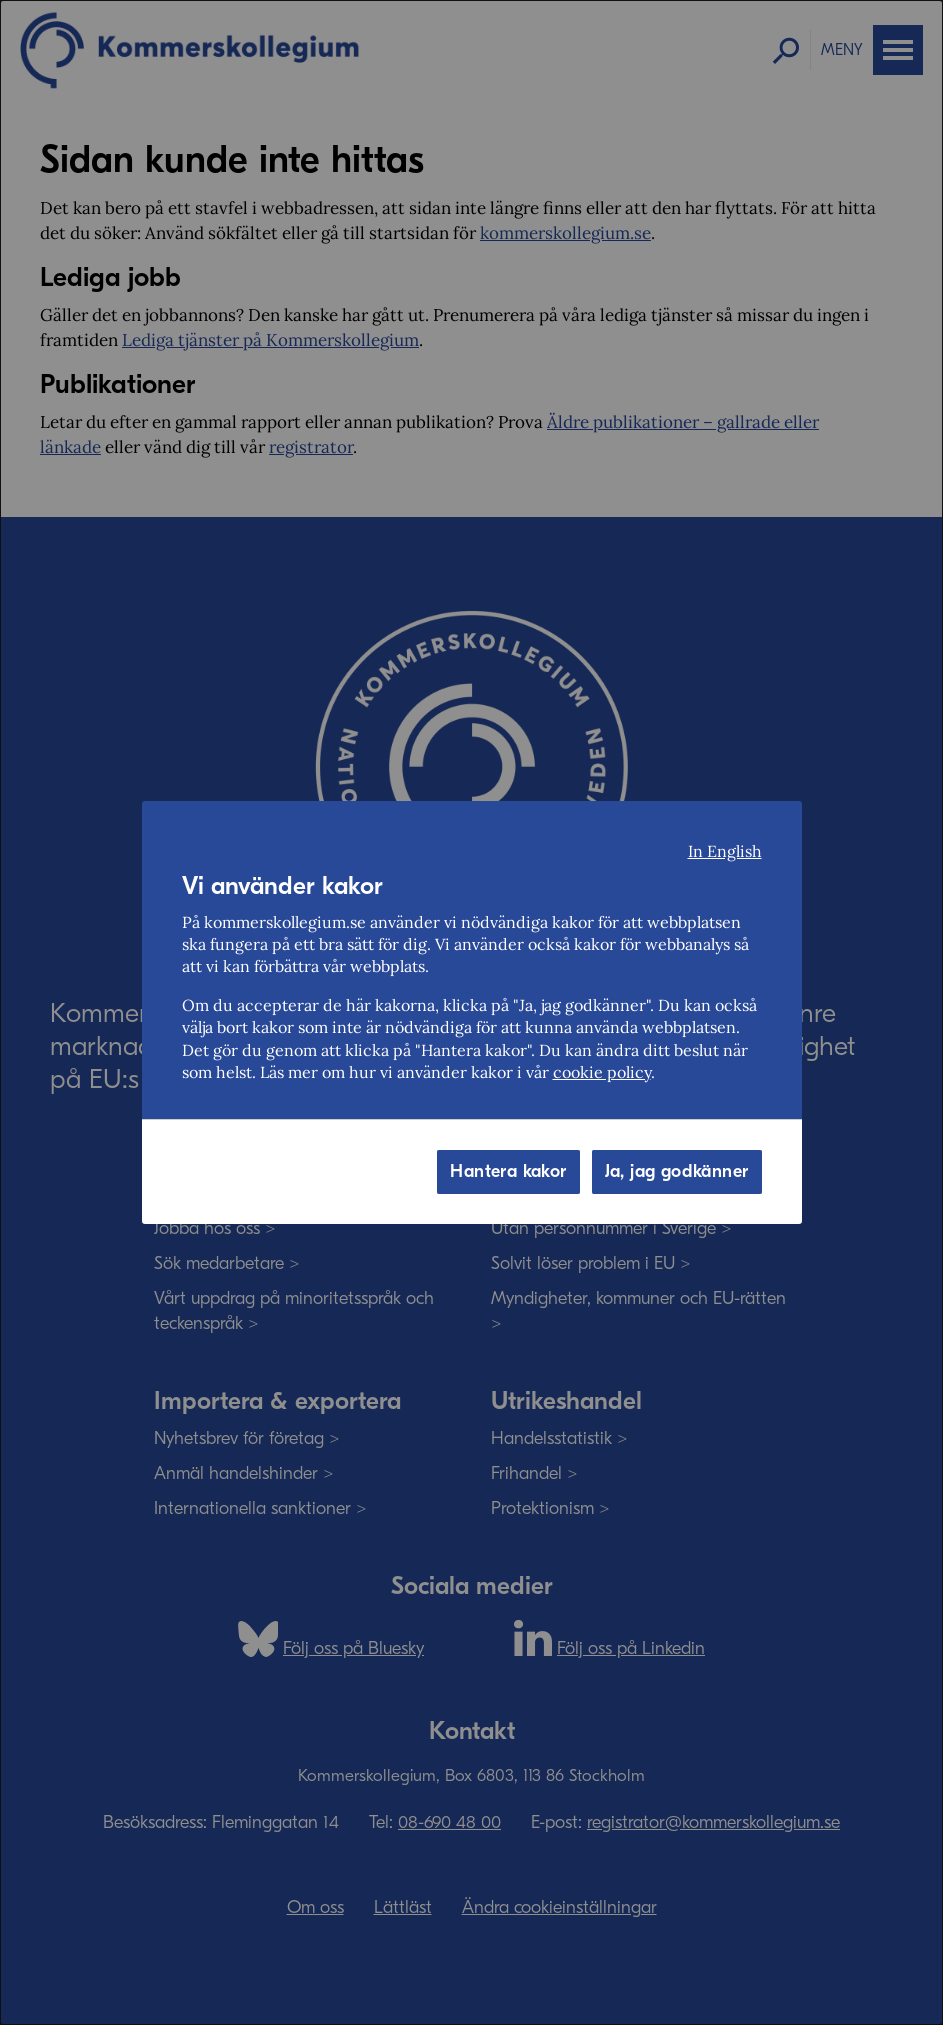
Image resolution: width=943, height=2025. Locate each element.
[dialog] (471, 1012)
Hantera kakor (508, 1171)
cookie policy (602, 1072)
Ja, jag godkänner (677, 1171)
